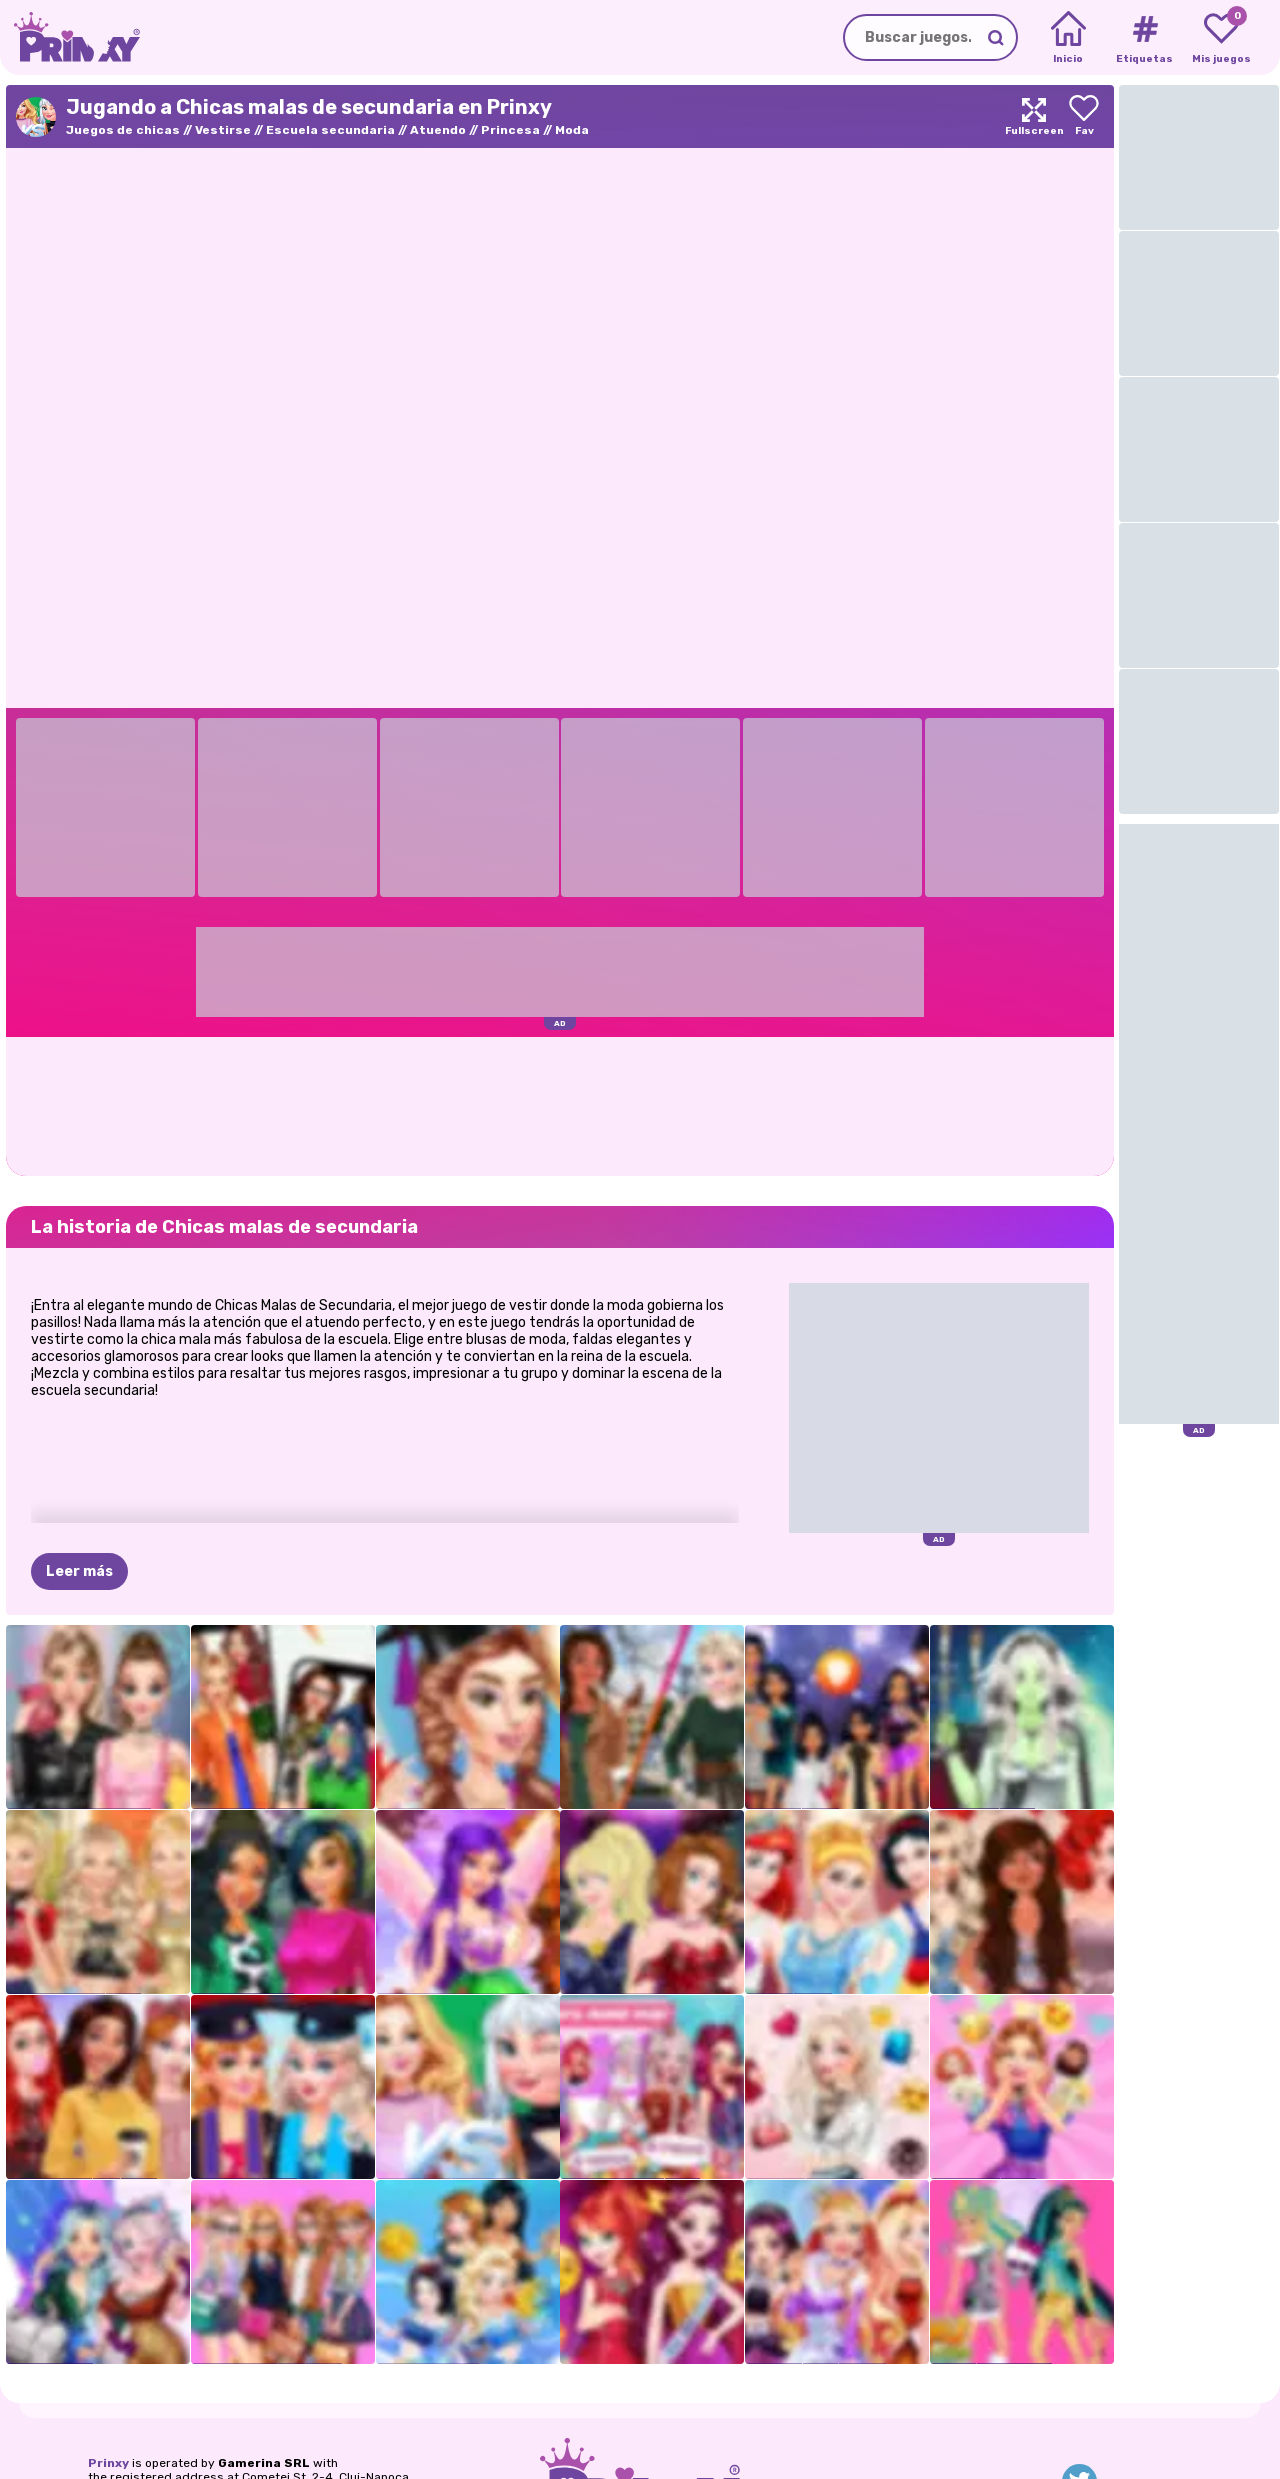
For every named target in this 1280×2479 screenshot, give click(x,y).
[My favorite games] (1221, 38)
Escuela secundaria (330, 130)
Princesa (510, 130)
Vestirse (223, 130)
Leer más (79, 1571)
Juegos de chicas (123, 130)
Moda (572, 130)
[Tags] (1144, 38)
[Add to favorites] (1084, 116)
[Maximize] (1034, 116)
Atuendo (438, 130)
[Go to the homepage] (70, 37)
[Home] (1068, 38)
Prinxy (108, 2463)
